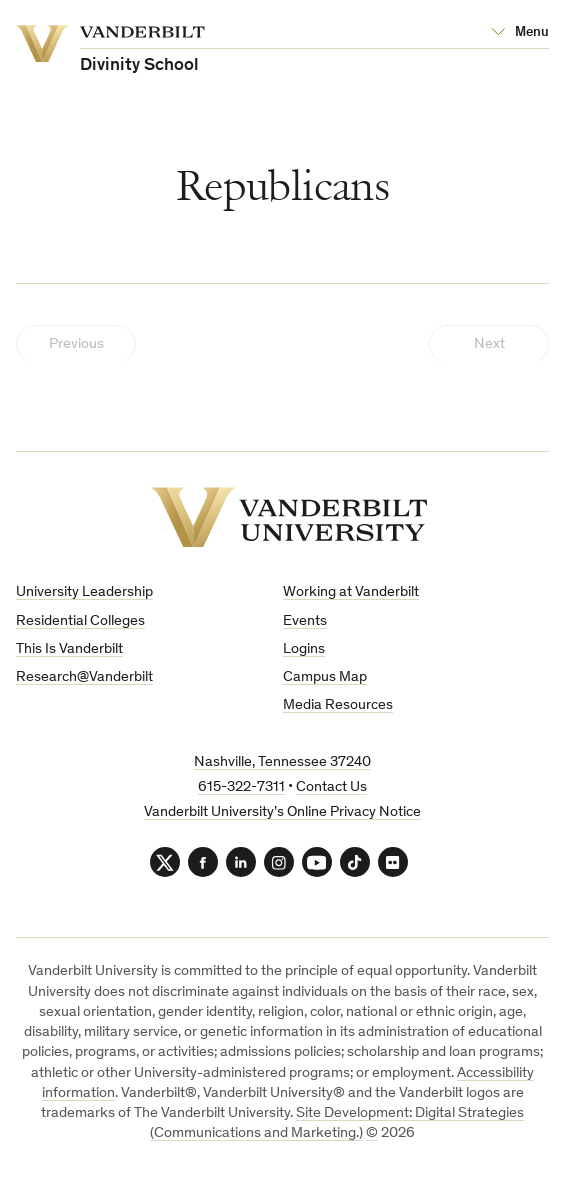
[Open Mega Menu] (520, 33)
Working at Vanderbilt (351, 592)
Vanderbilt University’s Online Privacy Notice (282, 812)
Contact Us (331, 787)
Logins (304, 649)
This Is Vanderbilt (69, 649)
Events (305, 621)
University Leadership (84, 592)
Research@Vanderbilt (84, 677)
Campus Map (325, 677)
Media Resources (338, 705)
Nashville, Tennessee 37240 (282, 762)
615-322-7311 (241, 787)
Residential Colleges (80, 621)
